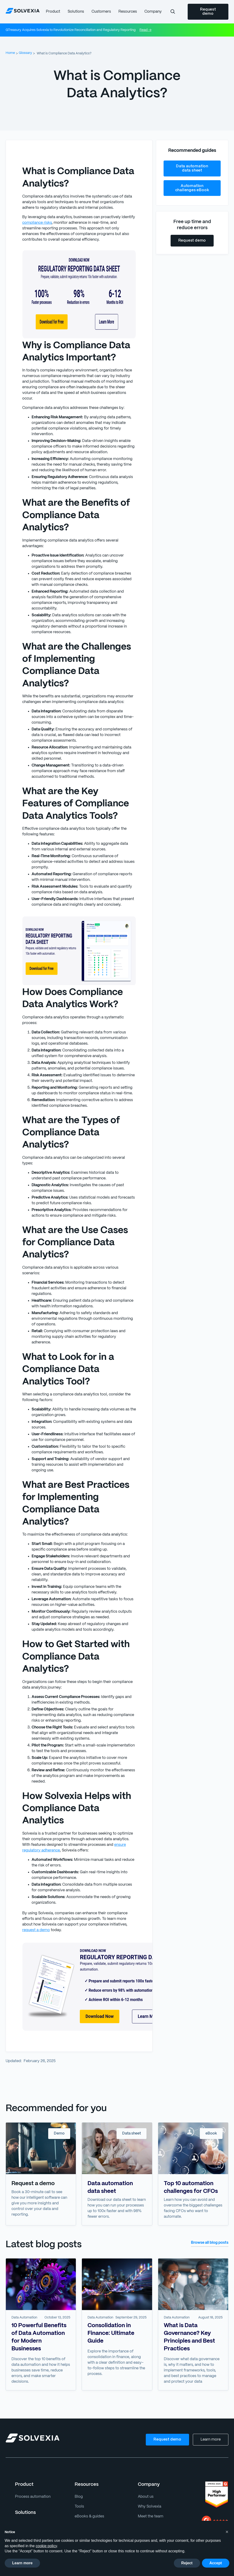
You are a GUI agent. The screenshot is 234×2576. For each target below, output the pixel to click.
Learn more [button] (22, 2563)
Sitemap (81, 2514)
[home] (24, 11)
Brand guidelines (152, 2484)
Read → (141, 30)
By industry (24, 2483)
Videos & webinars (90, 2464)
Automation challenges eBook (192, 188)
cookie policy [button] (46, 2546)
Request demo (207, 11)
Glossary (24, 53)
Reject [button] (187, 2563)
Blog (78, 2435)
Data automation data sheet (192, 168)
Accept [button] (215, 2563)
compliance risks (36, 223)
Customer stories (29, 2512)
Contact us (147, 2464)
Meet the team (150, 2454)
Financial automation (32, 2463)
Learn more (211, 2378)
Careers (144, 2474)
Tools (79, 2445)
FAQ (78, 2474)
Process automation (31, 2435)
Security (81, 2494)
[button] (55, 12)
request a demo (116, 1863)
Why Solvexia (149, 2445)
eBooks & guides (89, 2454)
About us (145, 2435)
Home (10, 53)
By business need (29, 2473)
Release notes (87, 2504)
